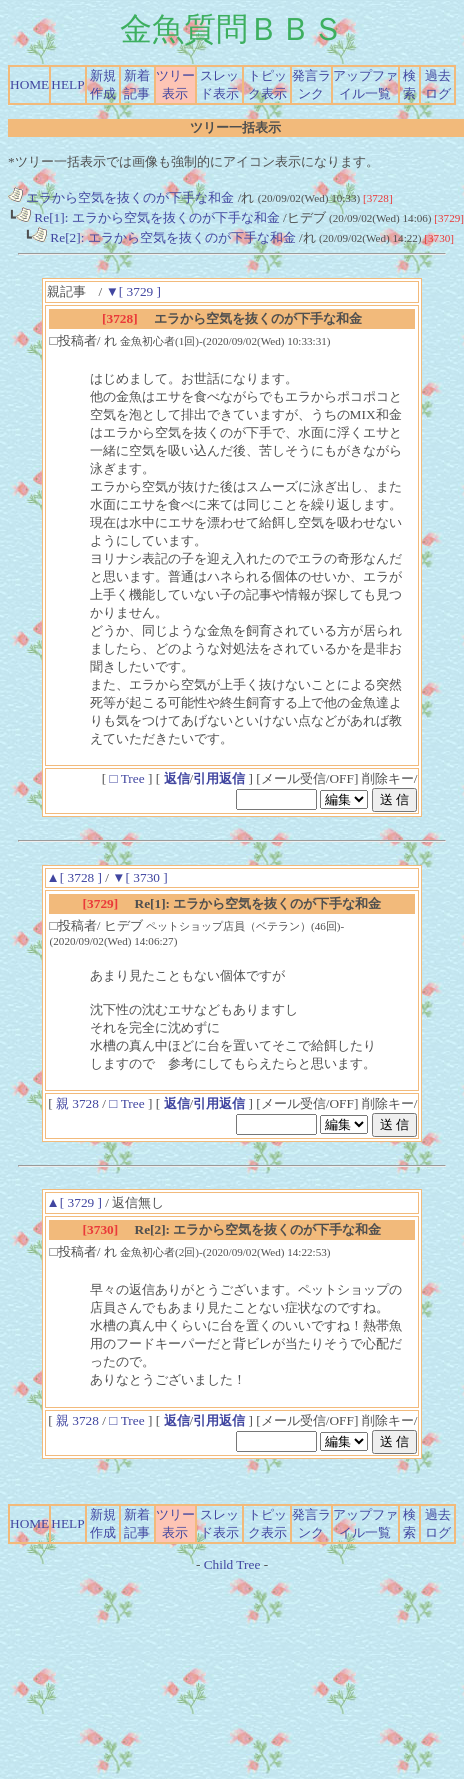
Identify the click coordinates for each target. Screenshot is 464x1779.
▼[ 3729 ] (133, 291)
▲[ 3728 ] (74, 877)
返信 (177, 778)
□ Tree (127, 778)
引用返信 (219, 778)
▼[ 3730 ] (139, 877)
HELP (67, 84)
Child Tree (232, 1564)
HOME (29, 84)
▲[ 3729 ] (74, 1202)
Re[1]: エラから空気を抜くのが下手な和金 (148, 217)
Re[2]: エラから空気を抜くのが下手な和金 (164, 237)
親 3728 (79, 1103)
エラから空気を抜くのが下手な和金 (121, 197)
